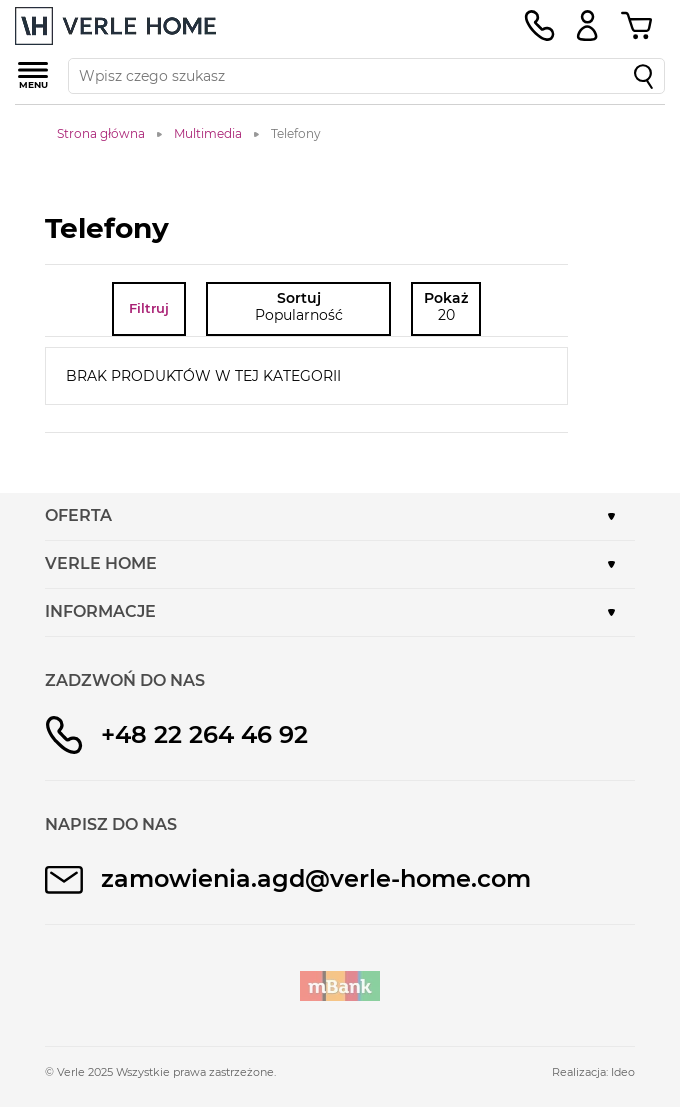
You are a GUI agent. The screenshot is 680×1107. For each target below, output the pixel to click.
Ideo (623, 1072)
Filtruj (149, 308)
